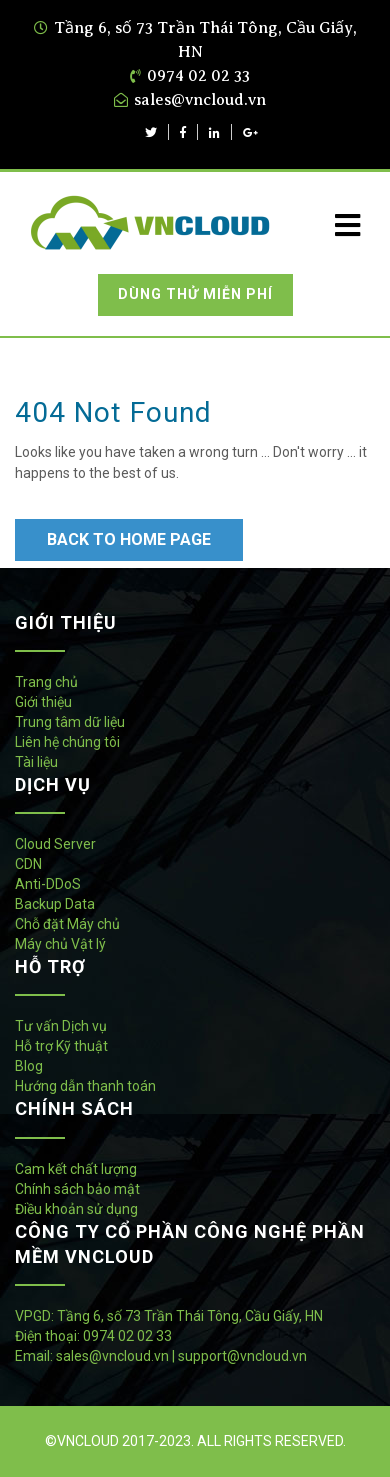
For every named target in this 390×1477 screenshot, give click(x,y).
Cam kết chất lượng (76, 1169)
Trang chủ (46, 682)
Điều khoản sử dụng (76, 1209)
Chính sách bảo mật (77, 1189)
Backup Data (55, 904)
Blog (29, 1066)
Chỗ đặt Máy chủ (67, 924)
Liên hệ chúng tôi (67, 742)
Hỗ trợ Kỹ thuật (61, 1046)
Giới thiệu (43, 702)
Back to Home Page (129, 539)
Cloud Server (55, 844)
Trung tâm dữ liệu (70, 722)
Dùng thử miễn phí (195, 294)
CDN (28, 864)
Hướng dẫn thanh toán (85, 1086)
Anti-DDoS (48, 884)
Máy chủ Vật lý (60, 944)
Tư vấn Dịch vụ (61, 1026)
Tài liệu (36, 762)
